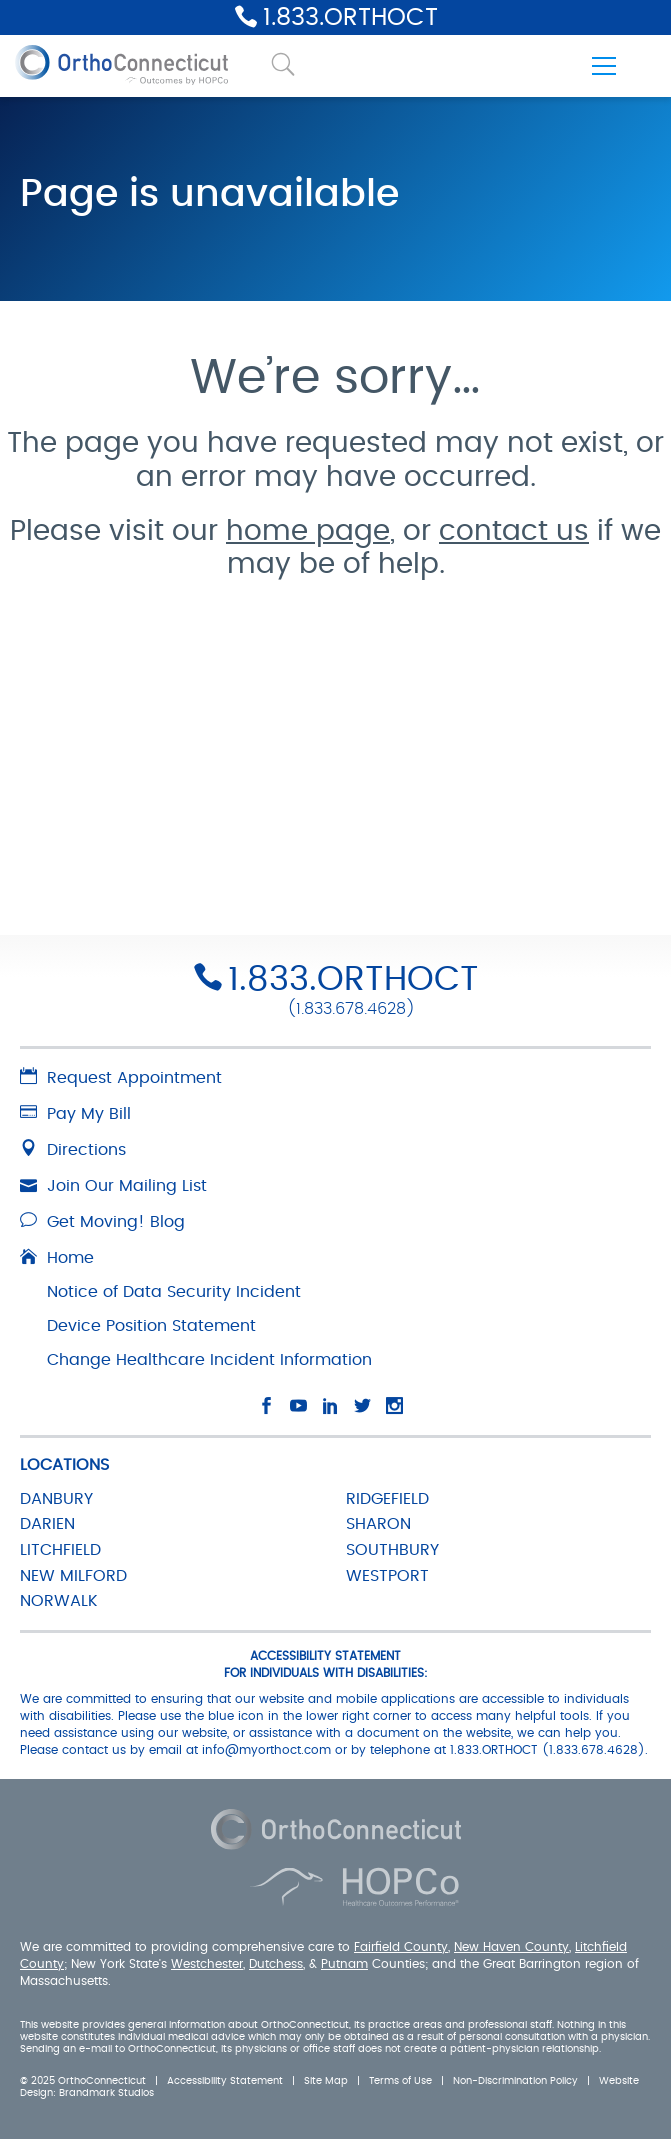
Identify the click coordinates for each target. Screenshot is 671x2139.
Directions (73, 1150)
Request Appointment (121, 1078)
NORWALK (59, 1601)
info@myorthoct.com (266, 1750)
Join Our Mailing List (113, 1186)
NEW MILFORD (73, 1576)
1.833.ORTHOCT (350, 18)
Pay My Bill (75, 1114)
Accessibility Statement (225, 2081)
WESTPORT (387, 1576)
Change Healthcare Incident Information (209, 1360)
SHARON (378, 1524)
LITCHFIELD (60, 1550)
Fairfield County (401, 1947)
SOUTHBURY (392, 1550)
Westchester (207, 1964)
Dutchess (276, 1964)
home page (308, 532)
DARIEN (47, 1524)
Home (57, 1258)
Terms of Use (400, 2081)
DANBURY (56, 1499)
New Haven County (511, 1947)
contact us (514, 532)
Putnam (344, 1964)
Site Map (326, 2081)
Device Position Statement (151, 1326)
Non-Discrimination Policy (515, 2081)
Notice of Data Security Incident (174, 1292)
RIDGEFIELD (387, 1499)
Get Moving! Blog (102, 1222)
